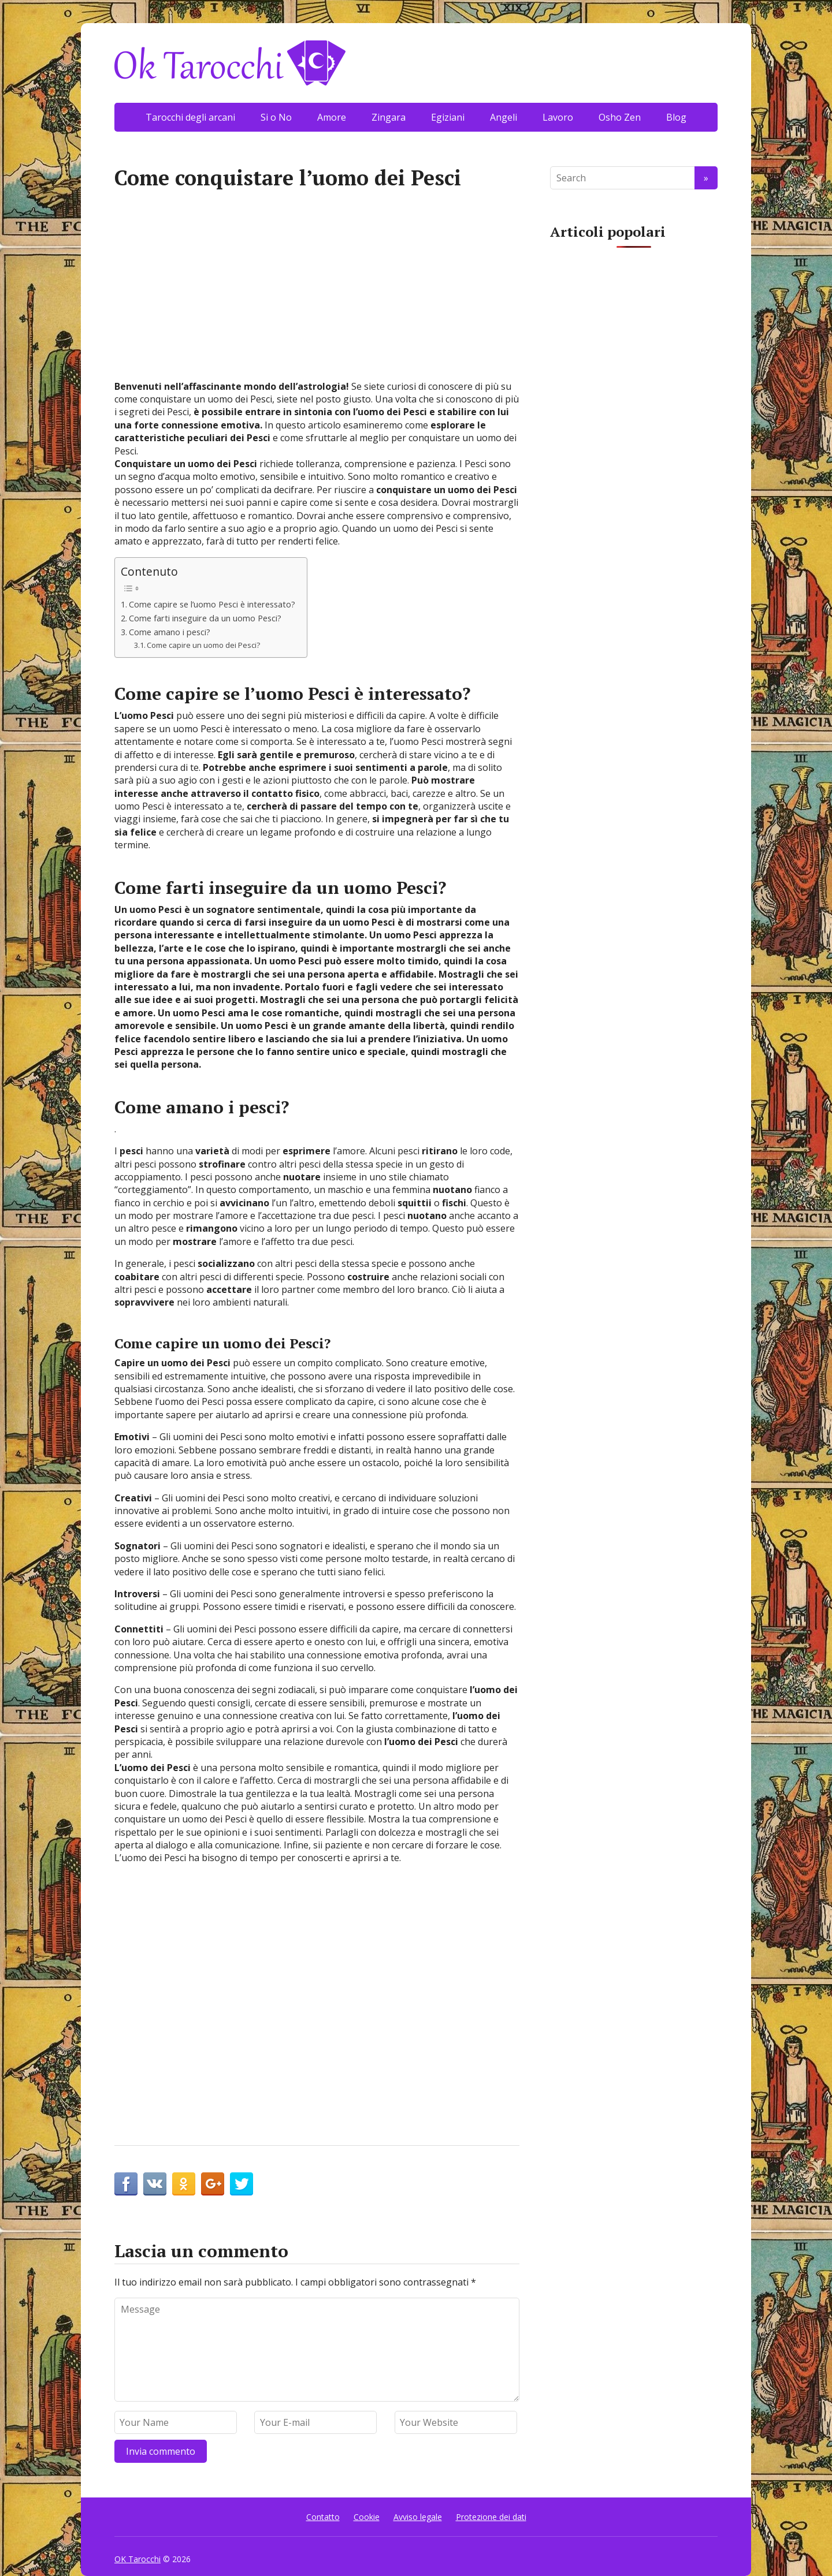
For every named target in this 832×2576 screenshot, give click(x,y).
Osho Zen (620, 117)
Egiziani (448, 117)
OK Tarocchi (137, 2558)
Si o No (276, 117)
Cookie (367, 2516)
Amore (331, 117)
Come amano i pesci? (169, 632)
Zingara (389, 117)
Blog (676, 117)
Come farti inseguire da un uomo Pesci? (205, 618)
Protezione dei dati (491, 2516)
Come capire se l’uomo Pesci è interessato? (212, 604)
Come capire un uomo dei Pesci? (203, 645)
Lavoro (558, 117)
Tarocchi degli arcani (190, 117)
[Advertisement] (316, 293)
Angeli (503, 117)
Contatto (323, 2516)
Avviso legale (417, 2516)
